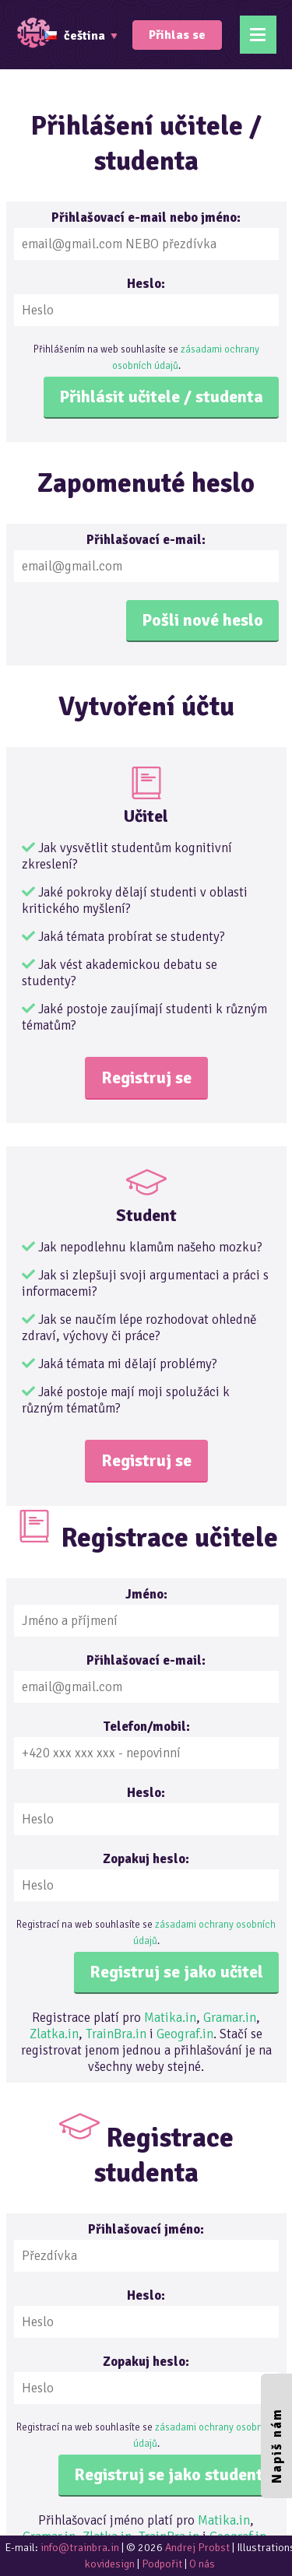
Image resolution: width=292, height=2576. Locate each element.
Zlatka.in (54, 2034)
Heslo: (146, 283)
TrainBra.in (116, 2034)
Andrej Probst (197, 2547)
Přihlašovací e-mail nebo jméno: (146, 217)
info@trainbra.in (79, 2547)
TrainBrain (35, 33)
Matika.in (170, 2017)
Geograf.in (185, 2034)
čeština (74, 36)
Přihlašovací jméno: (146, 2229)
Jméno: (146, 1594)
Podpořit (162, 2564)
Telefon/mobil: (146, 1726)
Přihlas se (177, 35)
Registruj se (146, 1077)
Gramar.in (229, 2017)
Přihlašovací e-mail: (146, 540)
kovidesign (110, 2564)
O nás (202, 2564)
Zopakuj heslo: (146, 1859)
